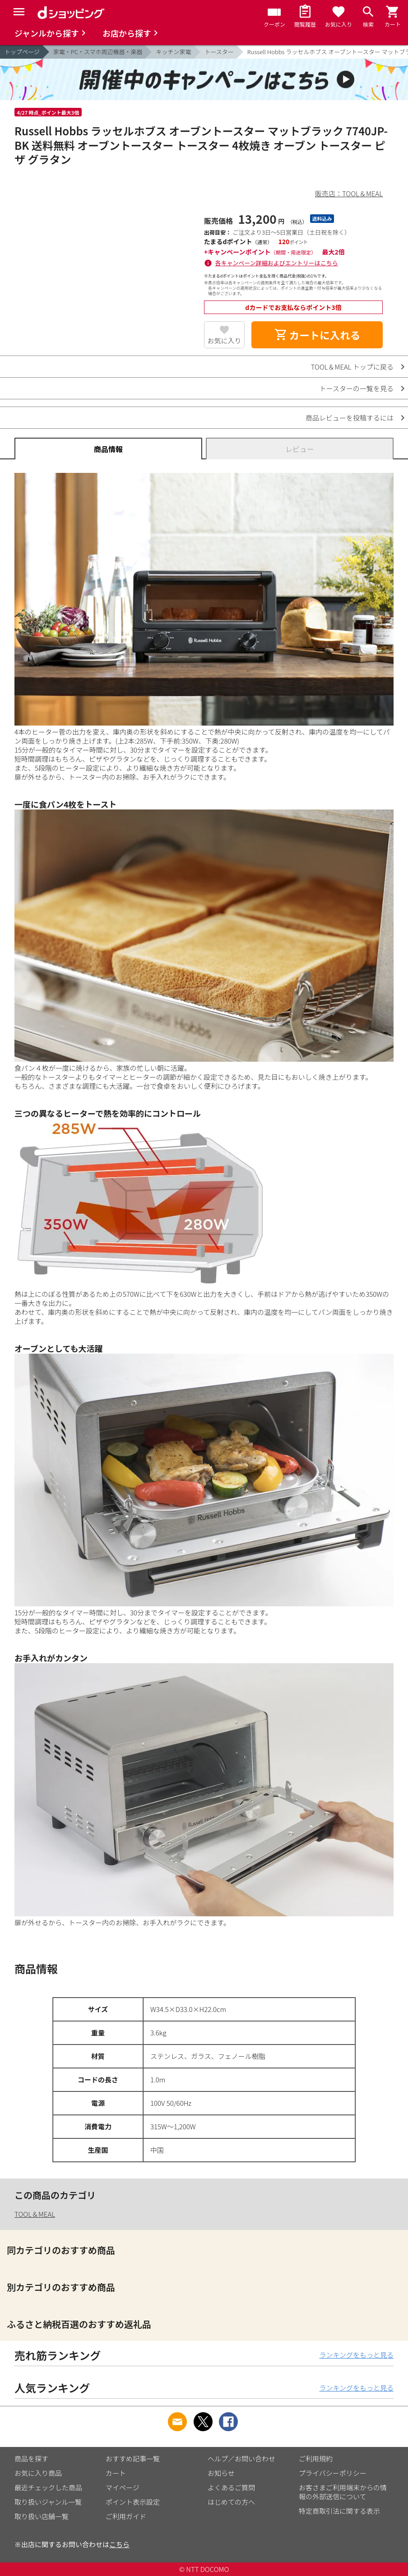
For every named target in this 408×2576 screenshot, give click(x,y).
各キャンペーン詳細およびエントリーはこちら (276, 263)
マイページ (122, 2487)
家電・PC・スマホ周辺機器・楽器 (98, 51)
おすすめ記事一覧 (133, 2458)
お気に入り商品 (38, 2473)
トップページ (22, 51)
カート (116, 2473)
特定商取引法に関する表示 (339, 2511)
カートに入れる (317, 335)
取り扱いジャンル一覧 (48, 2502)
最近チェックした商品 (48, 2487)
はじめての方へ (231, 2502)
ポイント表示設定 (133, 2502)
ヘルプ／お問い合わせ (241, 2458)
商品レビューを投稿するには (350, 417)
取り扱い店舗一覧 (41, 2516)
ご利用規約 (316, 2458)
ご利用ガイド (126, 2516)
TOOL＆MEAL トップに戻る (352, 366)
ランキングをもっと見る (356, 2354)
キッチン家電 (173, 51)
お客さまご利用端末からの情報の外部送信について (343, 2492)
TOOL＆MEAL (34, 2214)
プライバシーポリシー (332, 2473)
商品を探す (31, 2458)
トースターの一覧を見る (357, 388)
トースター (218, 51)
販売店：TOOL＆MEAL (349, 193)
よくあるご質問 (231, 2487)
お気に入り (224, 340)
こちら (119, 2544)
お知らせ (221, 2473)
